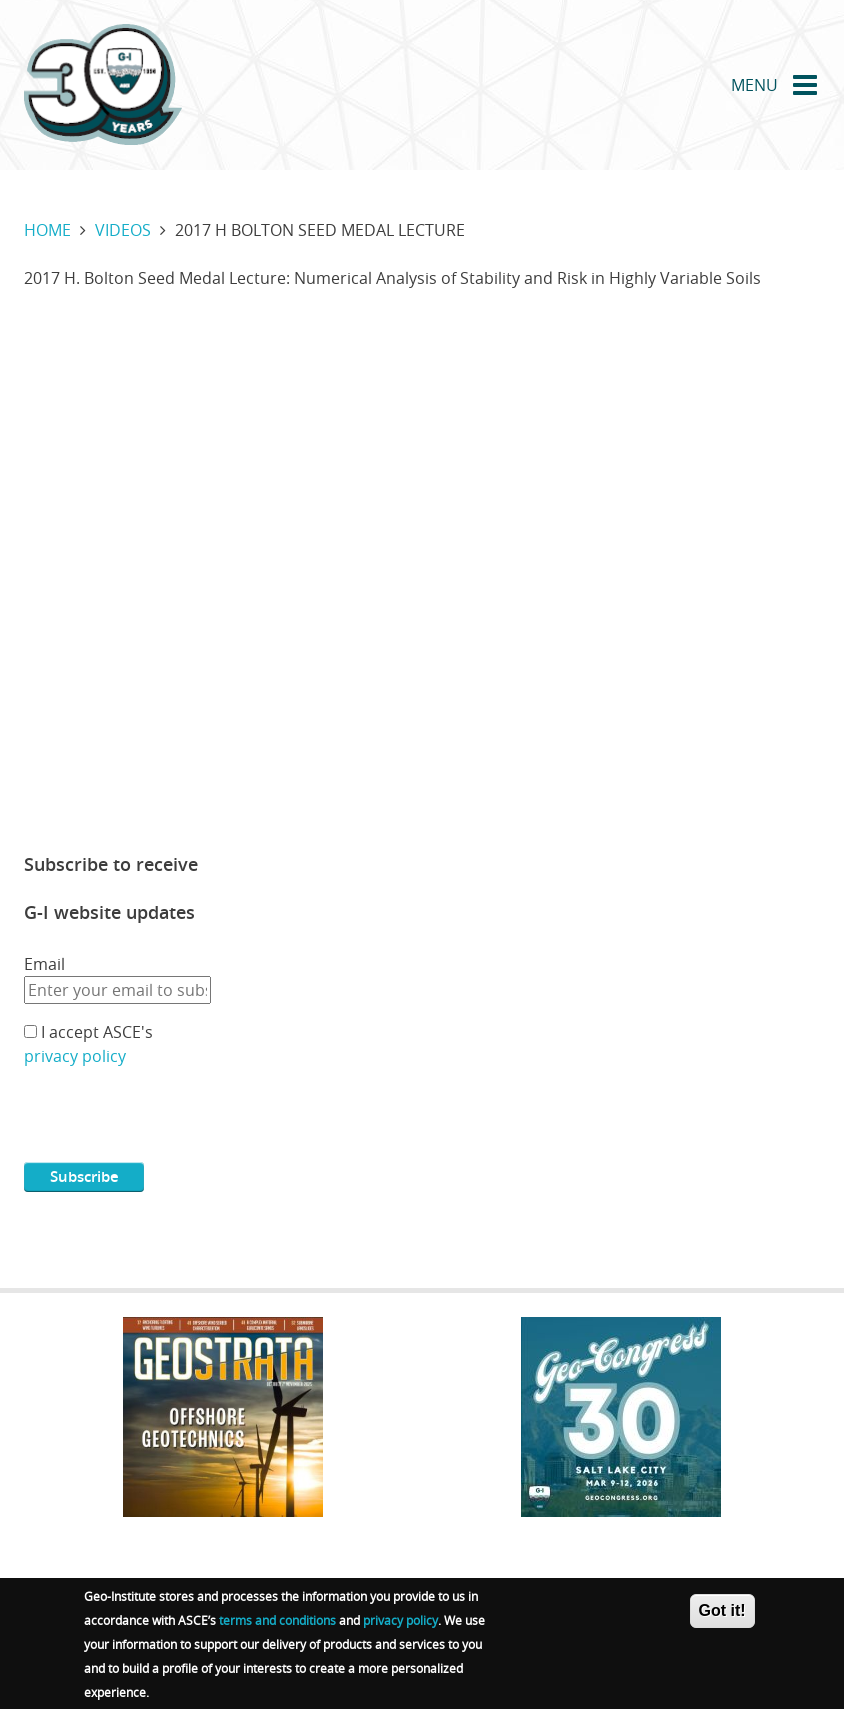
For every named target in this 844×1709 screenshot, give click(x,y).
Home (47, 230)
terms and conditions (277, 1620)
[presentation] (176, 1123)
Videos (123, 230)
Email (44, 964)
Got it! (722, 1610)
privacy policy (75, 1056)
